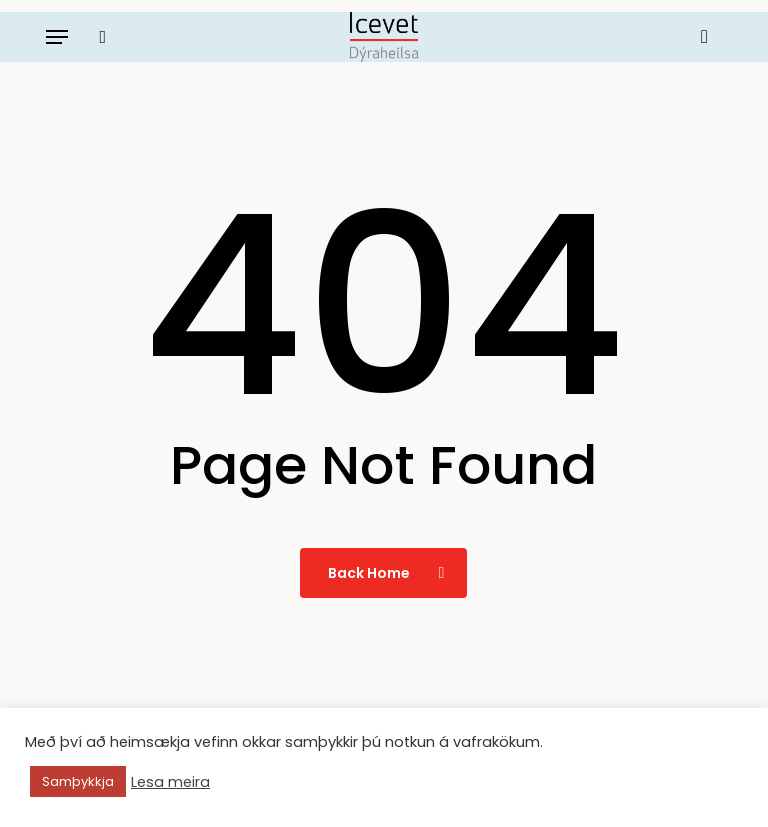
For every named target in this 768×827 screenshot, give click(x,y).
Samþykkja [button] (78, 781)
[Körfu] (699, 37)
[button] (57, 37)
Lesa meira (170, 782)
